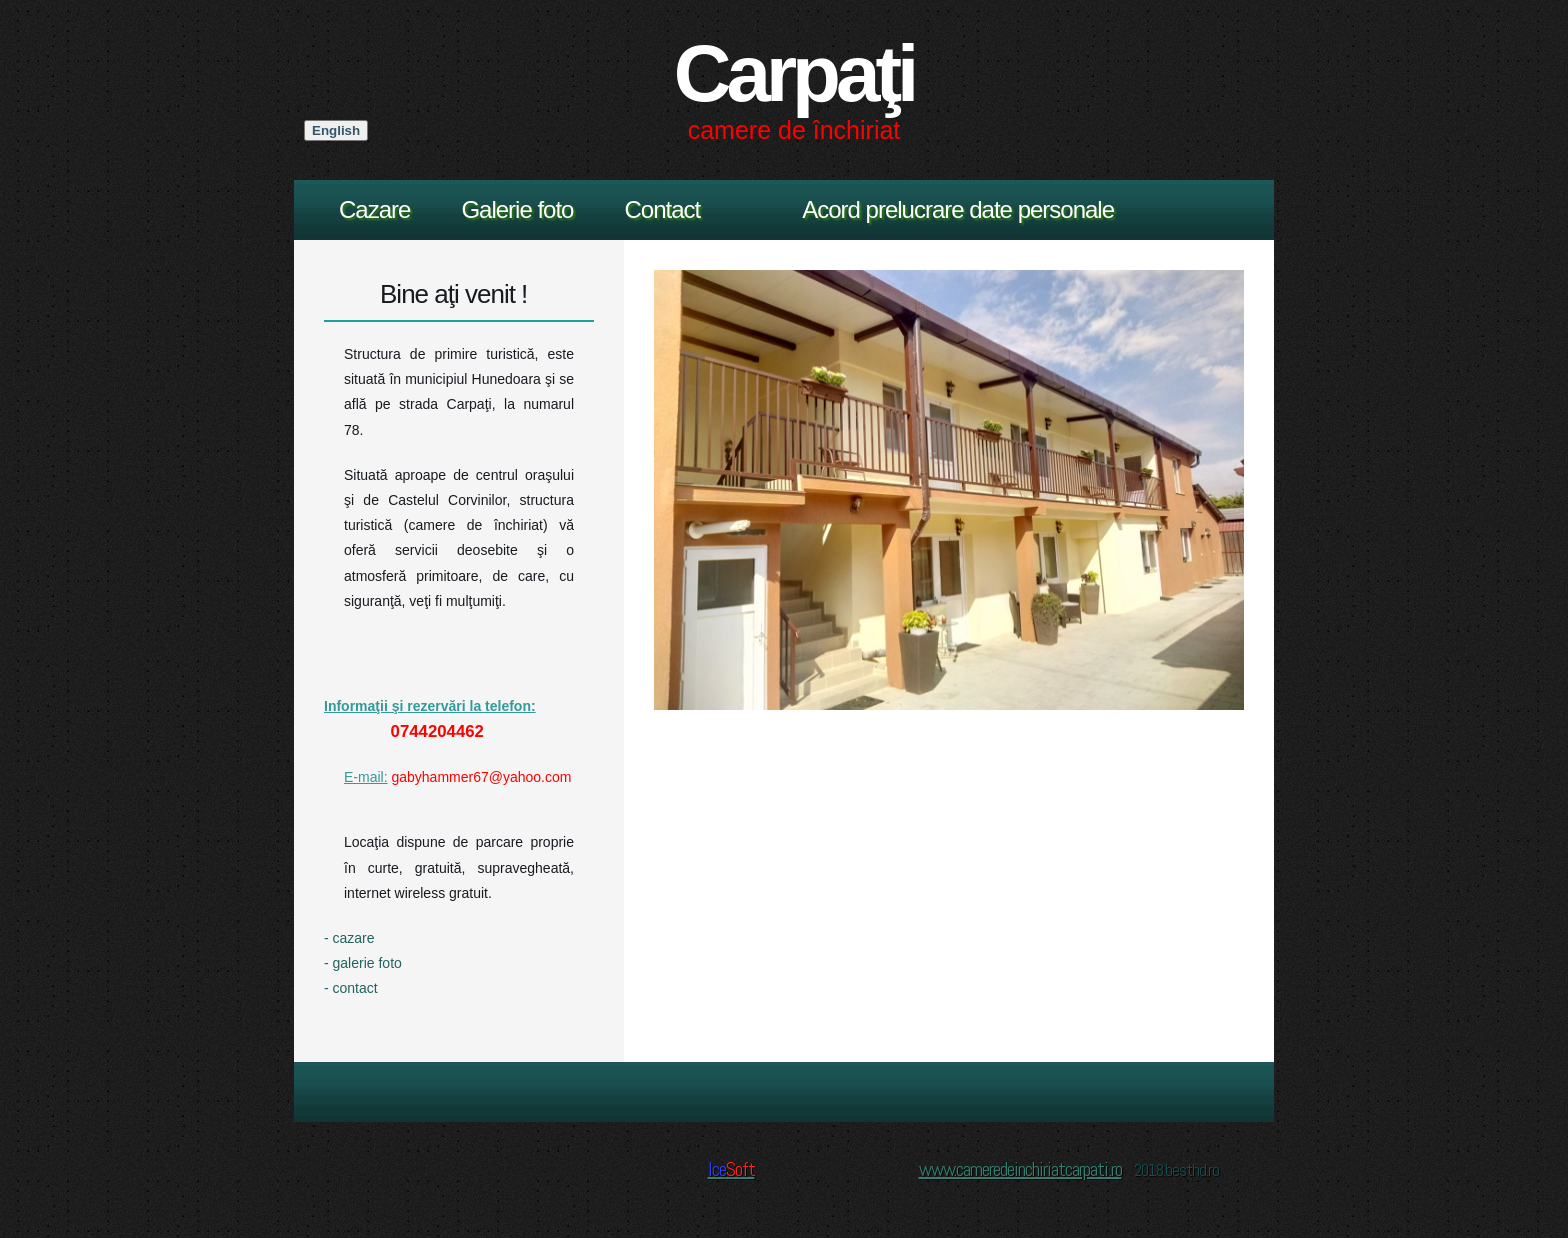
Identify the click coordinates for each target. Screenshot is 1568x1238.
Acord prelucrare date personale (958, 209)
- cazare (349, 938)
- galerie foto (363, 963)
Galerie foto (517, 209)
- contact (351, 988)
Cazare (374, 209)
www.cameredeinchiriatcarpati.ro (1020, 1169)
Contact (662, 209)
